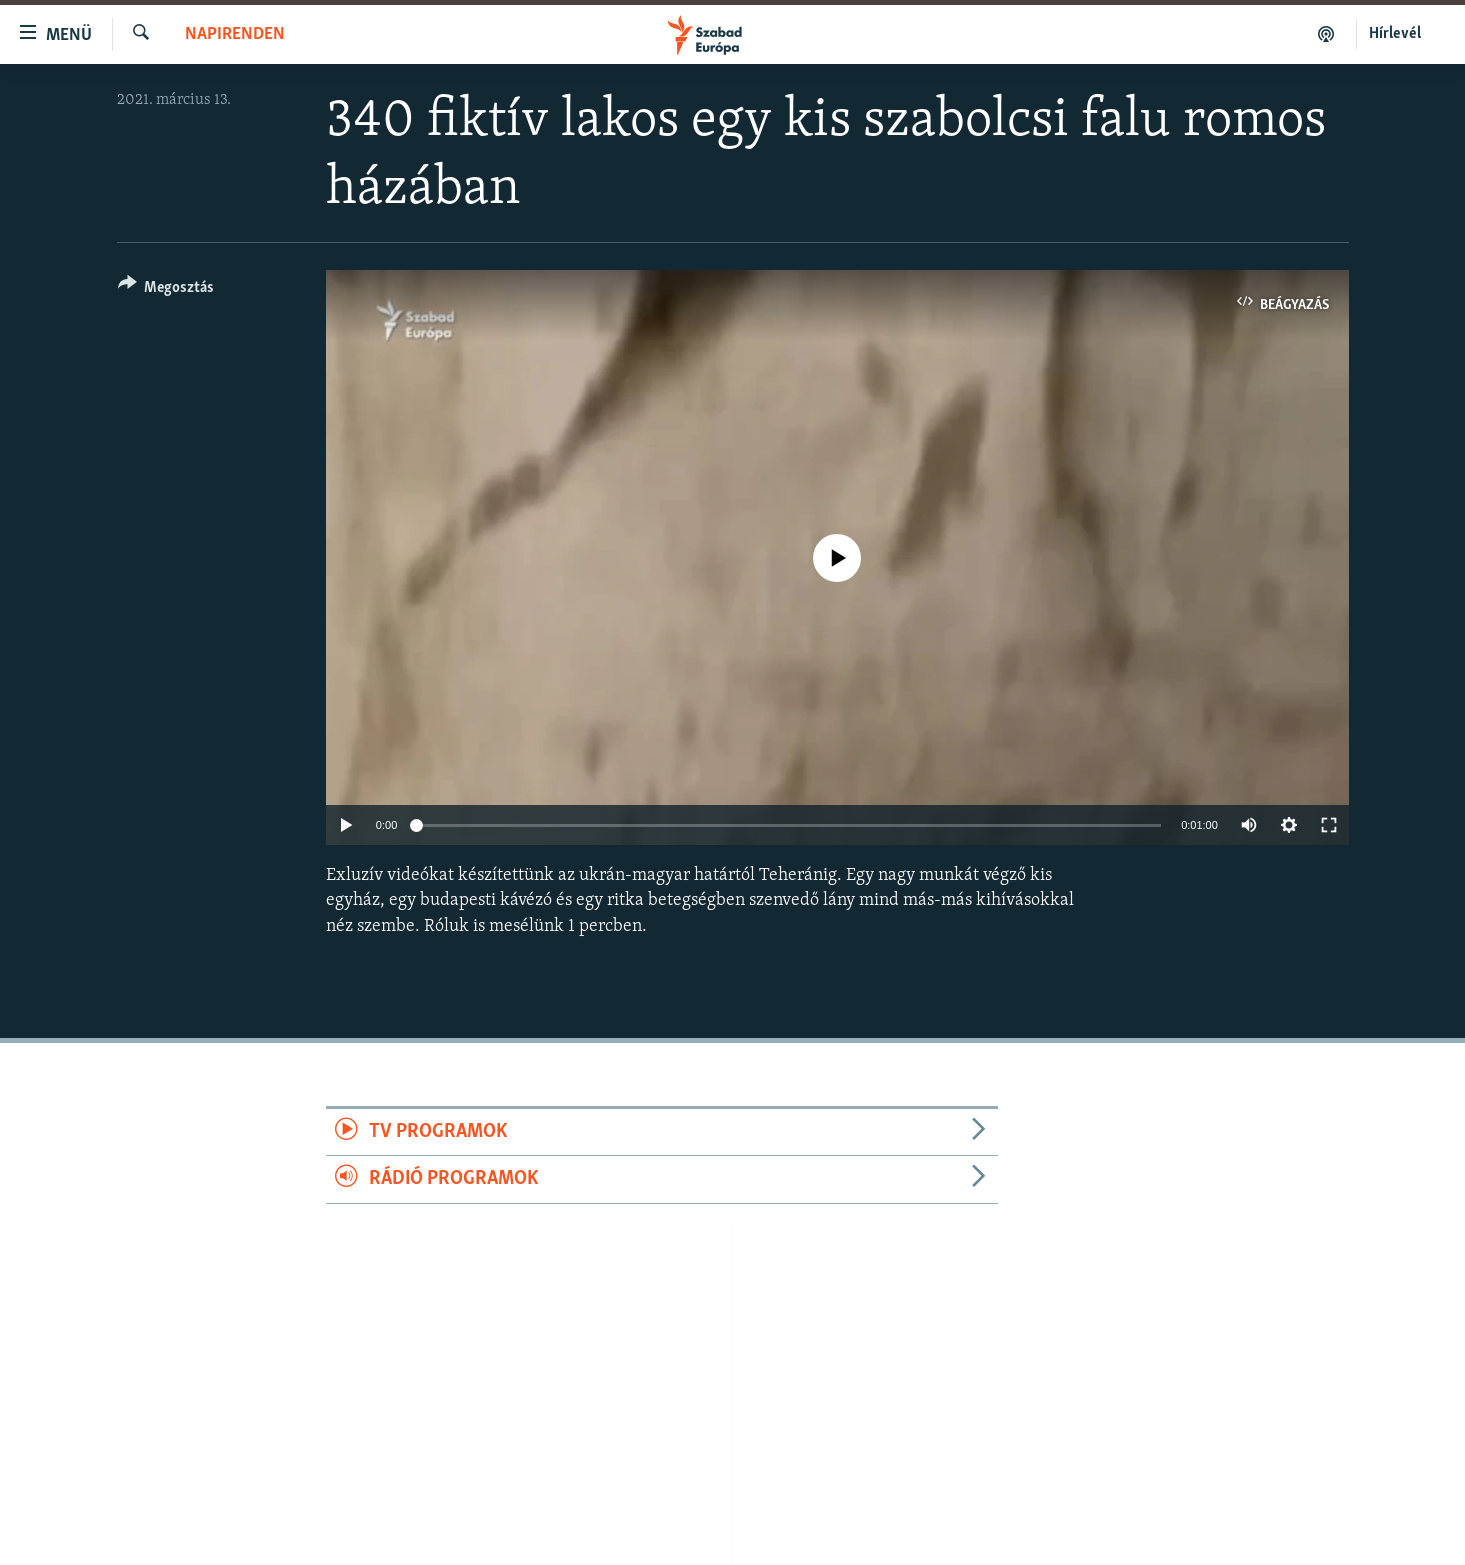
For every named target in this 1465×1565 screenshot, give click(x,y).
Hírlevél (1395, 34)
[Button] (166, 290)
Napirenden (235, 34)
